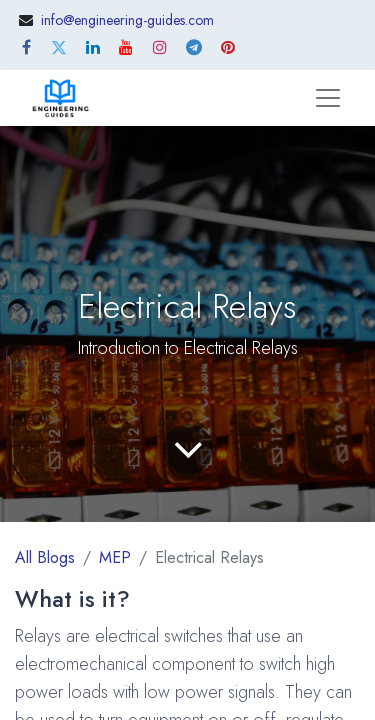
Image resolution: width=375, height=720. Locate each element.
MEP (115, 557)
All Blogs (45, 557)
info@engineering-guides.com (127, 20)
